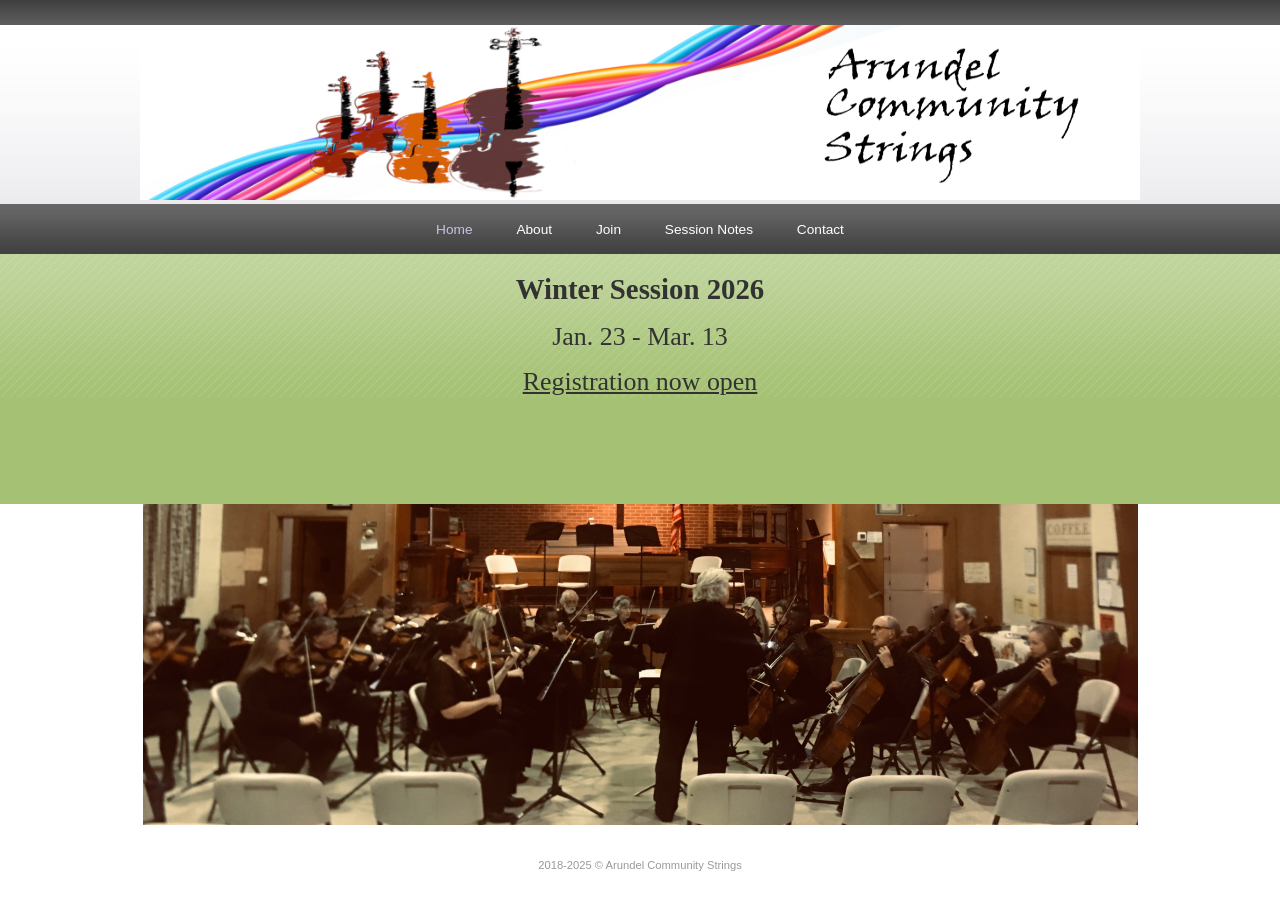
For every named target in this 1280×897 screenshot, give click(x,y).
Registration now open (640, 381)
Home (454, 229)
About (534, 229)
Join (608, 229)
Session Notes (709, 229)
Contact (820, 229)
